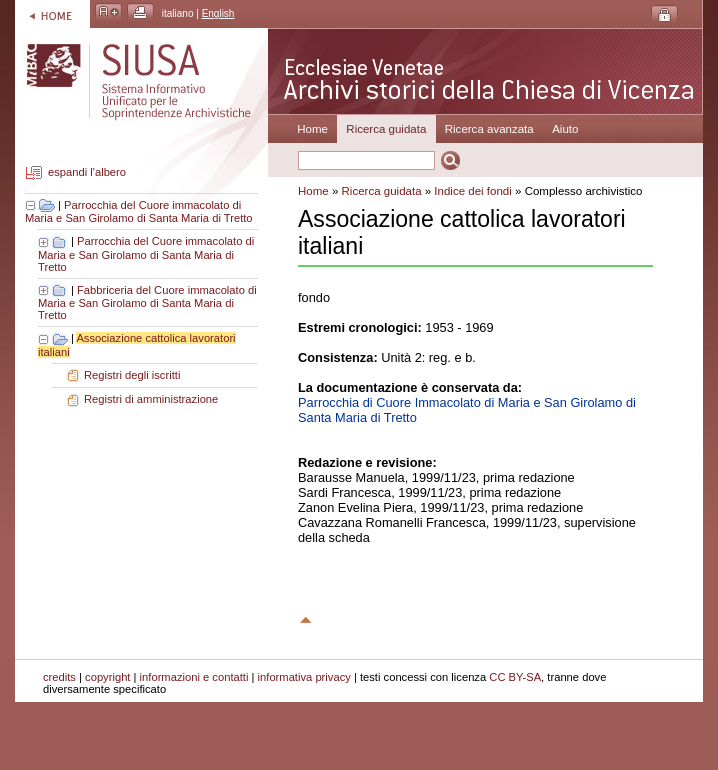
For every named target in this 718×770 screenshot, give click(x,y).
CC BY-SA (515, 677)
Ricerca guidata (382, 191)
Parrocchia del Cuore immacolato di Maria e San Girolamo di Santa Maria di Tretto (139, 212)
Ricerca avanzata (489, 129)
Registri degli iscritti (132, 375)
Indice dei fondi (472, 191)
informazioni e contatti (194, 677)
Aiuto (565, 129)
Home (312, 129)
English (218, 13)
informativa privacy (304, 677)
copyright (107, 677)
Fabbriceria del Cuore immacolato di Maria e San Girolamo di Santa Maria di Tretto (147, 303)
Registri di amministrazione (151, 399)
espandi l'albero (87, 173)
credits (59, 677)
